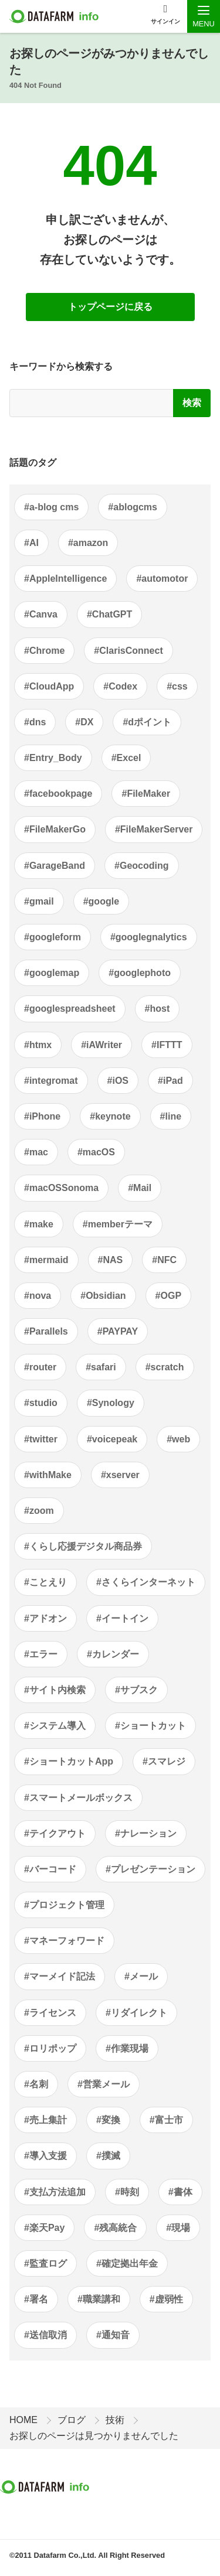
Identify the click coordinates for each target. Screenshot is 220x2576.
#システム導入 (55, 1726)
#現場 (178, 2228)
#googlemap (51, 973)
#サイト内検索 (55, 1690)
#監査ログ (45, 2263)
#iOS (117, 1081)
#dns (35, 722)
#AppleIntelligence (65, 579)
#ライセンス (50, 2013)
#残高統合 (115, 2228)
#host (157, 1009)
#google (101, 901)
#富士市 (166, 2120)
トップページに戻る (110, 307)
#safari (101, 1367)
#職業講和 (98, 2299)
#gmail (39, 901)
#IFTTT (166, 1045)
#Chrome (44, 651)
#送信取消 (45, 2335)
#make (38, 1224)
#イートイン (122, 1618)
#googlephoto (140, 973)
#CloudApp (49, 686)
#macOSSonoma (61, 1188)
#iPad (170, 1081)
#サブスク (136, 1690)
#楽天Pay (44, 2228)
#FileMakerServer (154, 829)
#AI (31, 543)
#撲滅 (108, 2156)
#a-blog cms (51, 507)
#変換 (108, 2120)
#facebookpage (58, 794)
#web (178, 1439)
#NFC (164, 1260)
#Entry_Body (53, 758)
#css (177, 686)
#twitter (40, 1439)
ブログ (71, 2420)
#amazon (88, 543)
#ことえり (45, 1582)
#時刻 (127, 2192)
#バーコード (50, 1869)
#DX (84, 722)
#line (170, 1116)
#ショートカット (150, 1726)
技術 (115, 2420)
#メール (141, 1976)
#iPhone (42, 1116)
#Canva (40, 614)
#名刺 (36, 2084)
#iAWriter (101, 1045)
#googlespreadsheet (70, 1009)
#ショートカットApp (68, 1761)
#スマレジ (164, 1761)
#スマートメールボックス (78, 1798)
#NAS (110, 1260)
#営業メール (103, 2084)
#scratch (164, 1367)
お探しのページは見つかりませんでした (93, 2436)
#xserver (120, 1475)
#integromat (51, 1081)
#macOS (96, 1152)
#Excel (126, 758)
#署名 (36, 2299)
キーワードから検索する (61, 366)
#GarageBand (54, 866)
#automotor (162, 579)
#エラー (40, 1654)
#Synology (110, 1403)
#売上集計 (45, 2120)
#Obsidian (103, 1296)
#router (40, 1367)
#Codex (120, 686)
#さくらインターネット (145, 1582)
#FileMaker (145, 794)
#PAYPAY (117, 1331)
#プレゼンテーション (150, 1869)
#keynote (110, 1116)
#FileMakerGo (55, 829)
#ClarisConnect (128, 651)
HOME (23, 2420)
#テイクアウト (55, 1833)
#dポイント (147, 722)
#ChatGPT (109, 614)
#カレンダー (113, 1654)
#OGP (168, 1296)
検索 (191, 403)
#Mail (139, 1188)
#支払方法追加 (55, 2192)
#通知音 (113, 2335)
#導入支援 (45, 2156)
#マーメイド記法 (59, 1976)
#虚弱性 (166, 2299)
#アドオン (45, 1618)
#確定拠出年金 (127, 2263)
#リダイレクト (136, 2013)
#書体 (180, 2192)
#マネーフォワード (64, 1941)
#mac (36, 1152)
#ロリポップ (50, 2048)
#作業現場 (127, 2048)
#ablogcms (132, 507)
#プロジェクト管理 (64, 1905)
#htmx (38, 1045)
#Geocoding (141, 866)
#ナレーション (146, 1833)
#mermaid (46, 1260)
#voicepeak (112, 1439)
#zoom (39, 1511)
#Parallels (46, 1331)
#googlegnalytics (148, 937)
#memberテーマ (118, 1224)
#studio (40, 1403)
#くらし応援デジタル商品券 (83, 1546)
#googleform (52, 937)
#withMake (48, 1475)
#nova (37, 1296)
